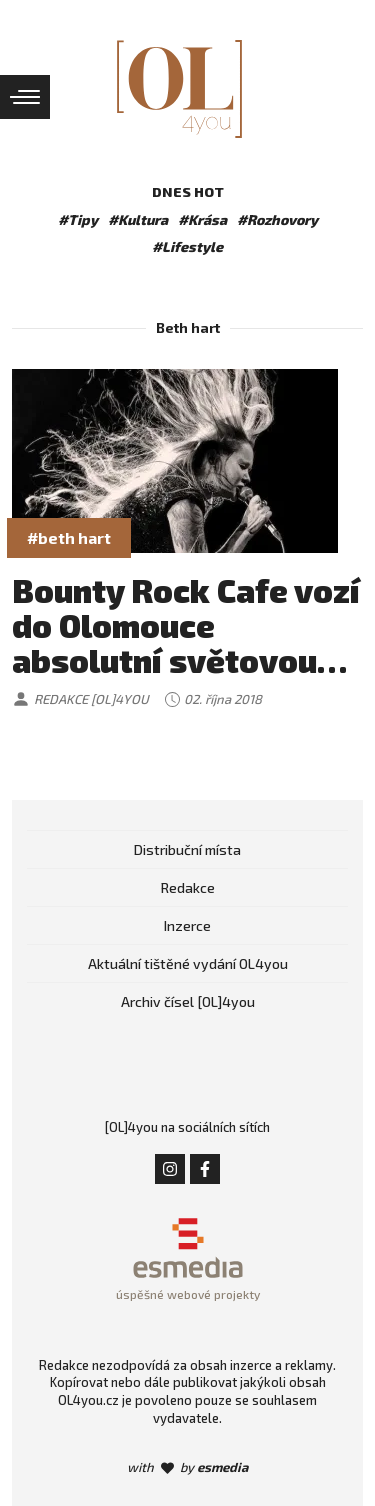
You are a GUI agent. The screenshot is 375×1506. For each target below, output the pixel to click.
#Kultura (138, 219)
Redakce (188, 887)
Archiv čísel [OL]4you (188, 1001)
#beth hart (69, 537)
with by (187, 1467)
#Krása (202, 219)
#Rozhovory (277, 219)
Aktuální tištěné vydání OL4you (188, 963)
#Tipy (78, 219)
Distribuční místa (187, 849)
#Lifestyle (187, 246)
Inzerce (187, 925)
